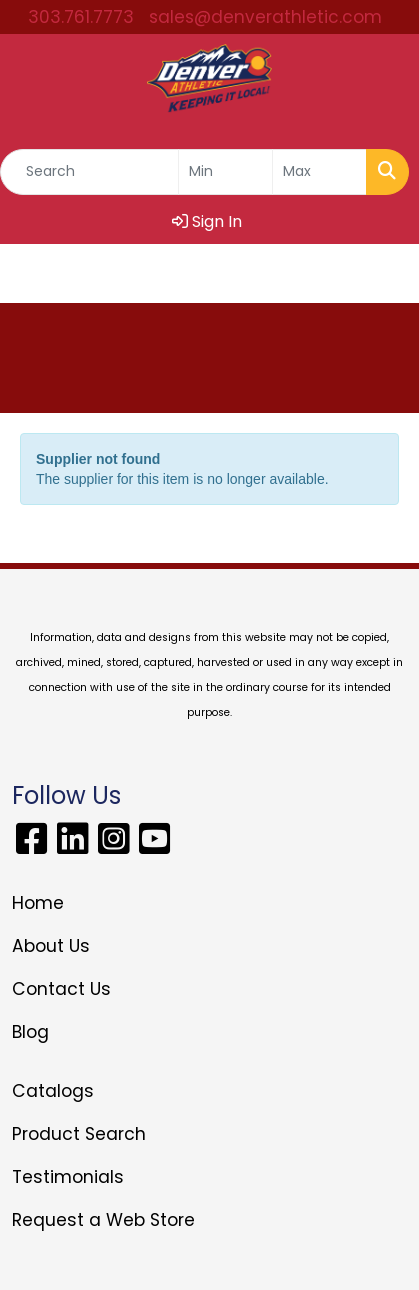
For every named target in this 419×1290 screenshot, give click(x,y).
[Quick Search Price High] (319, 172)
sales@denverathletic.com (265, 17)
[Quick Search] (89, 172)
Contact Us (61, 989)
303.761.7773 (81, 17)
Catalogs (53, 1091)
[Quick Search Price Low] (225, 172)
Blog (30, 1032)
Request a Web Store (103, 1220)
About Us (51, 946)
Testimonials (68, 1177)
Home (38, 903)
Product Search (79, 1134)
